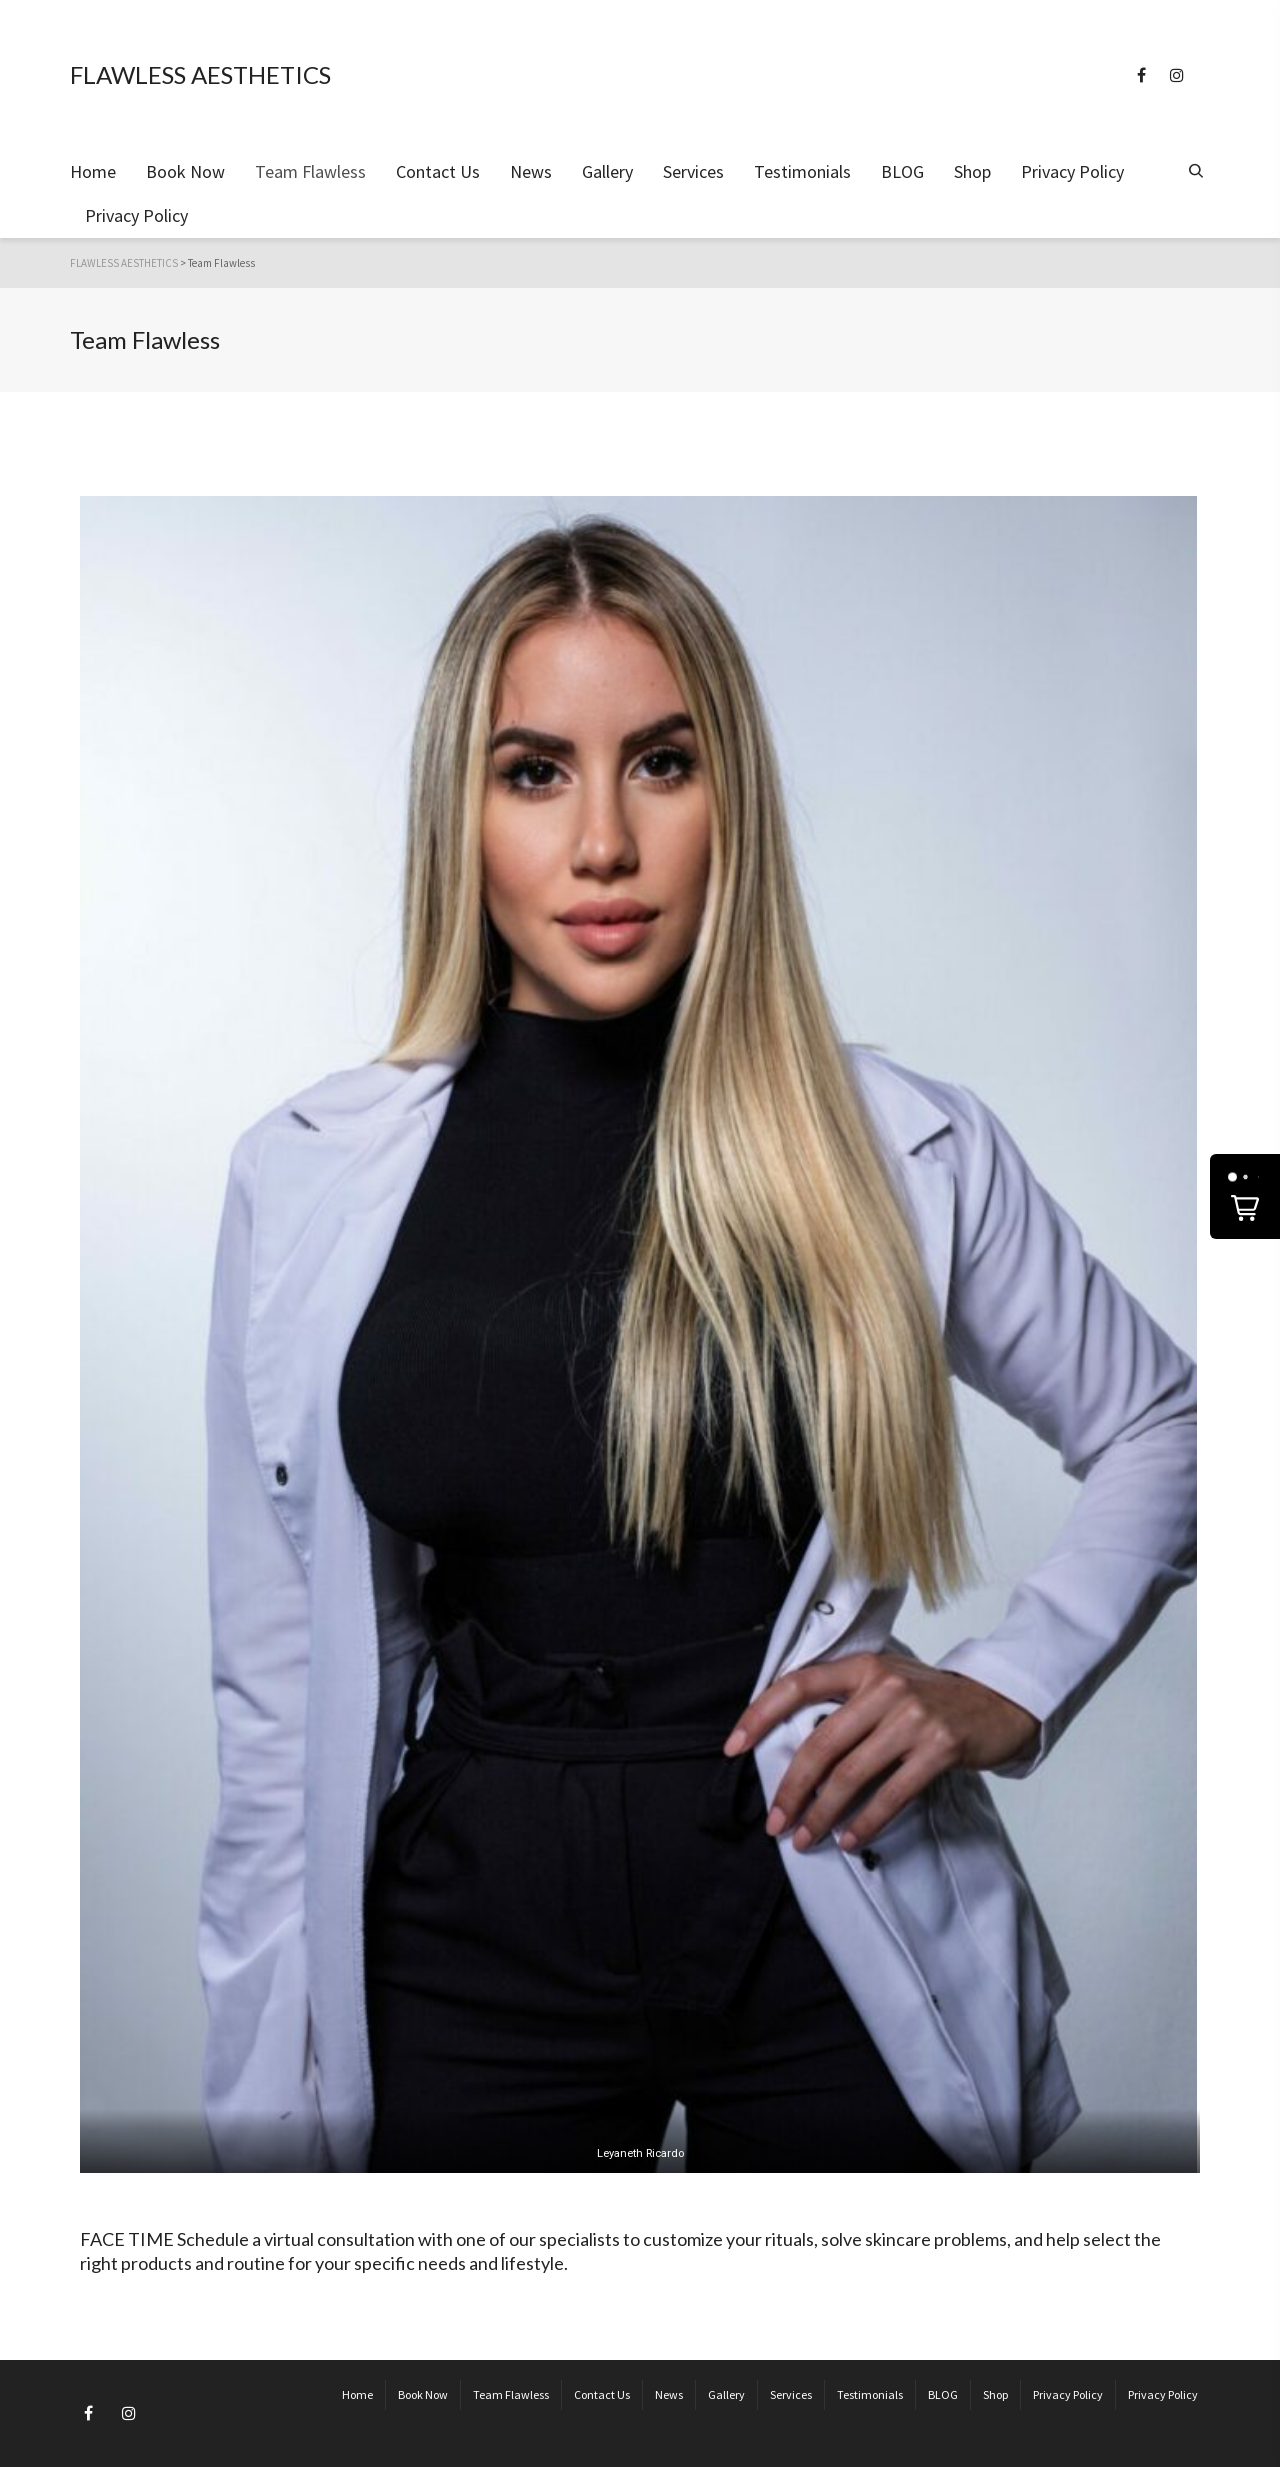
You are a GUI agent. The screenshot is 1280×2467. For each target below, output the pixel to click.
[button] (1245, 1196)
